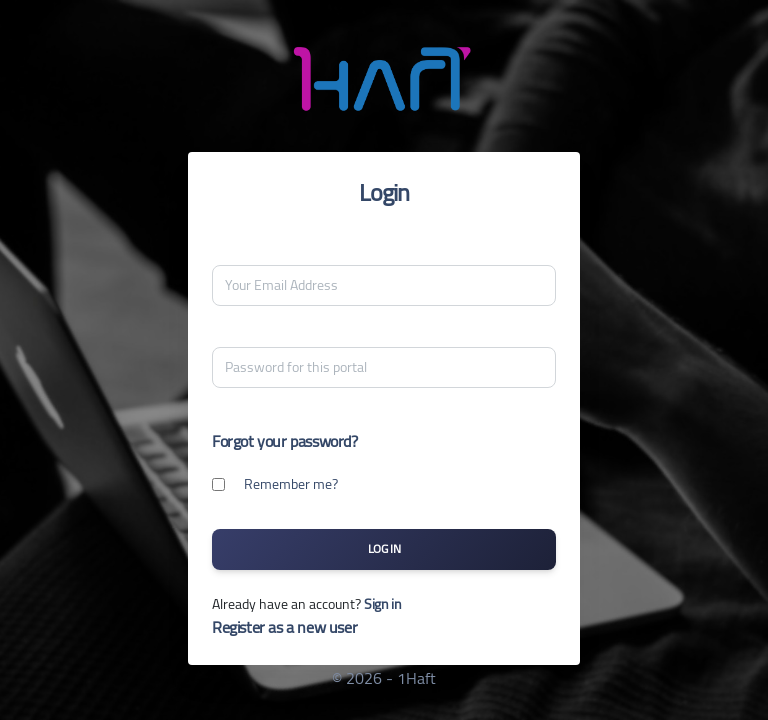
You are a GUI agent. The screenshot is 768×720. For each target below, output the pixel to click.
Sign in (382, 604)
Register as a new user (284, 627)
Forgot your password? (285, 441)
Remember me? (291, 484)
